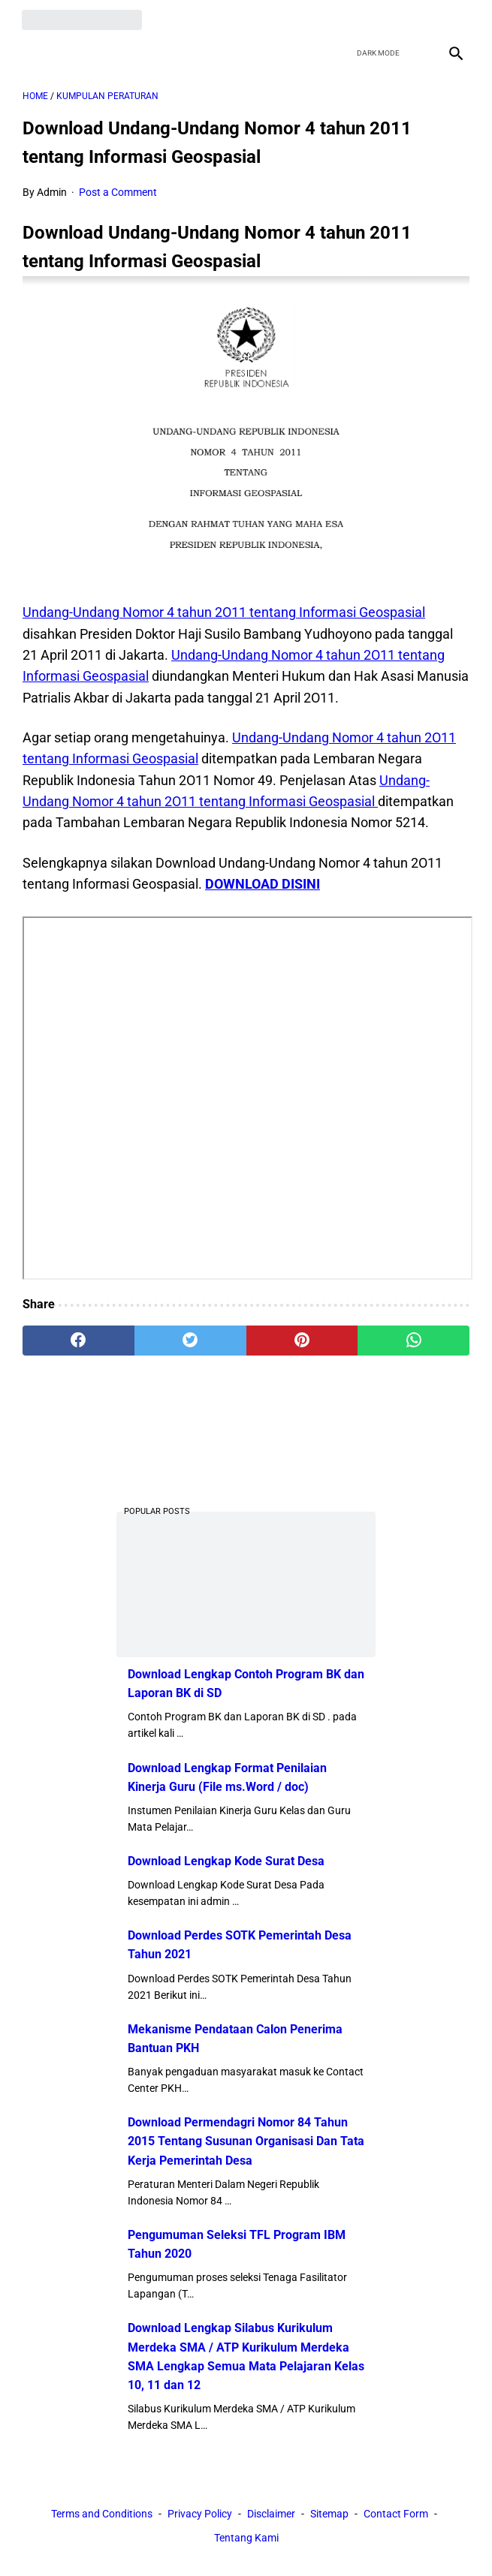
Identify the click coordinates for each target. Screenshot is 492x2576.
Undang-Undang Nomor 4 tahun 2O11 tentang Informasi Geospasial (224, 611)
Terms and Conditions (101, 2514)
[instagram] (453, 18)
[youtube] (418, 18)
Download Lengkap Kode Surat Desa (226, 1861)
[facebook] (347, 18)
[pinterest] (302, 1340)
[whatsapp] (413, 1340)
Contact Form (396, 2514)
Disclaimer (271, 2514)
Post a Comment (118, 191)
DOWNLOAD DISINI (262, 883)
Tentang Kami (246, 2538)
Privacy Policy (200, 2514)
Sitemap (329, 2514)
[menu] (32, 51)
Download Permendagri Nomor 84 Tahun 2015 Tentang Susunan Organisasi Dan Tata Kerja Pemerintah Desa (246, 2141)
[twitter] (383, 18)
